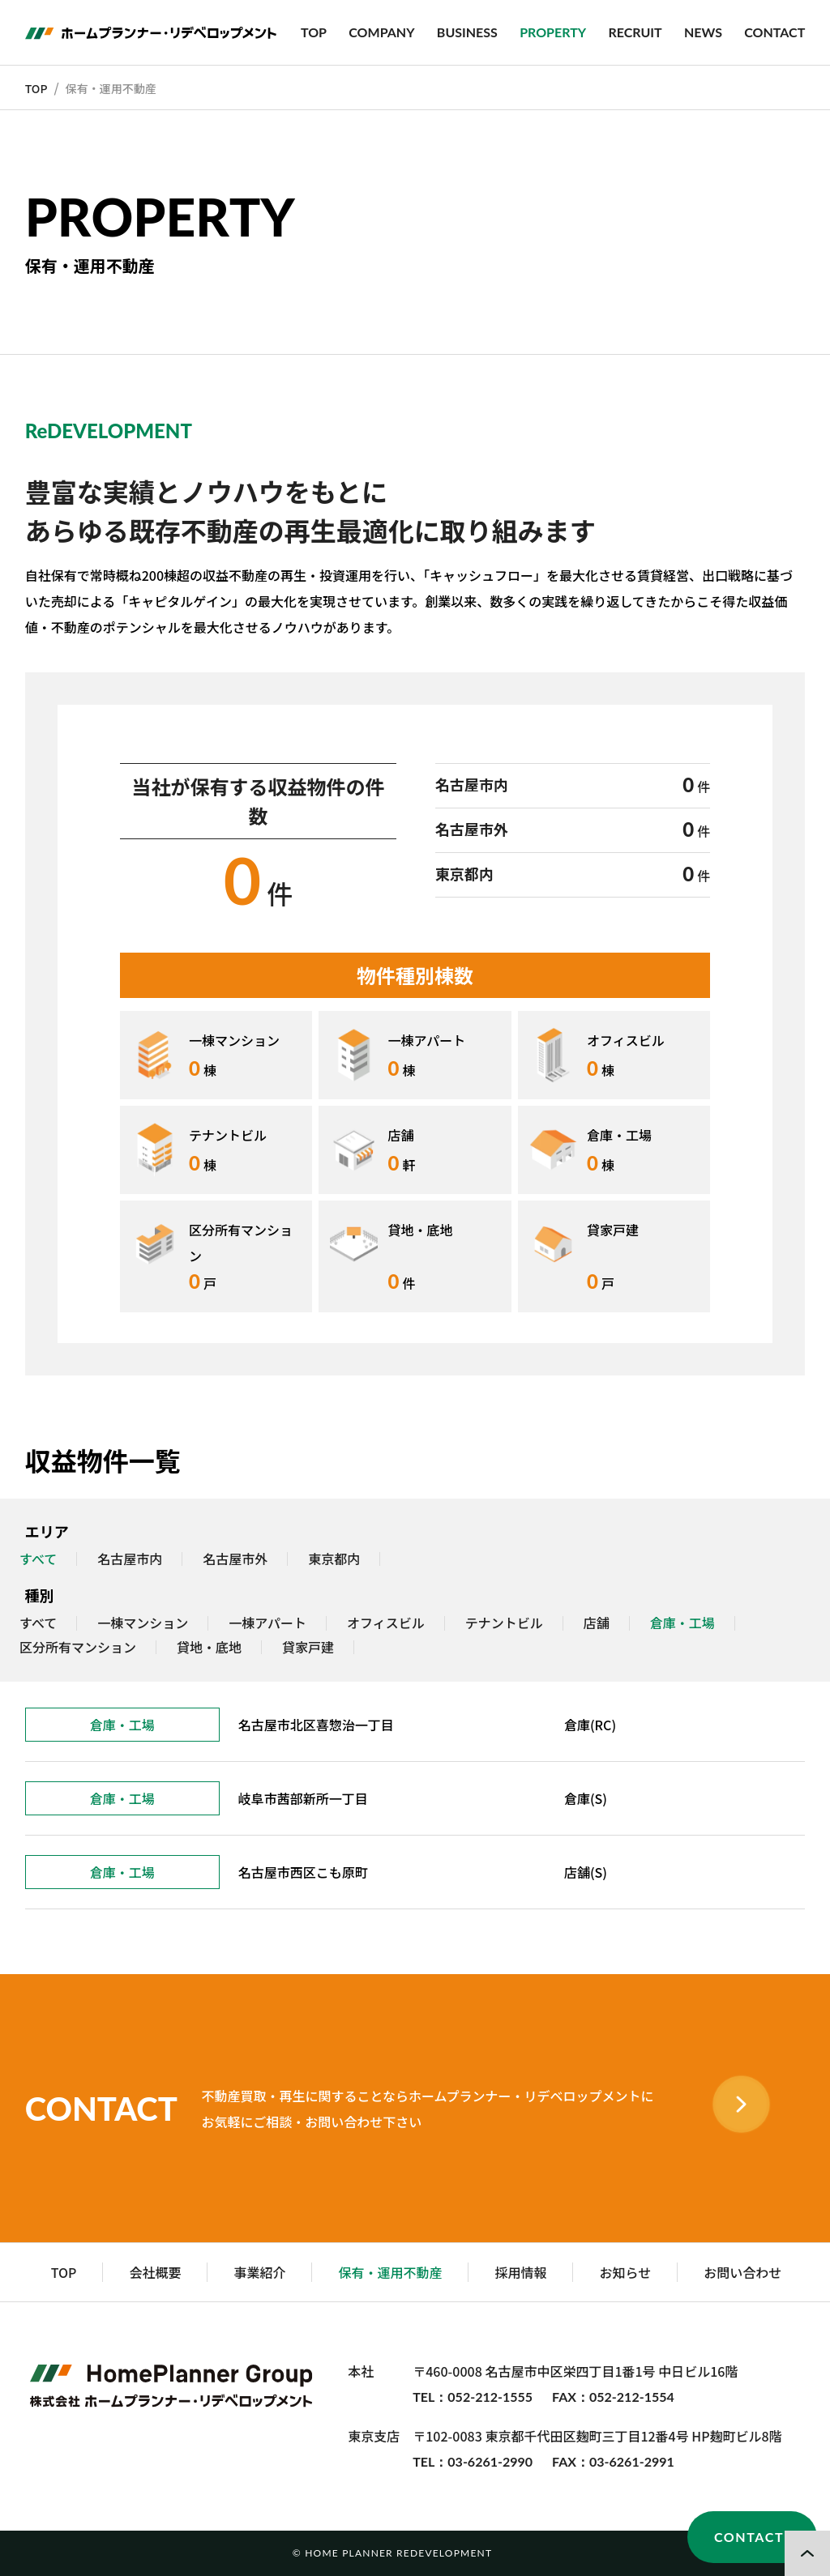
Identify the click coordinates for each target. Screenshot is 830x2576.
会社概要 (155, 2272)
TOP (314, 32)
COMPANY (381, 32)
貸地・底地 (209, 1647)
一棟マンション (142, 1623)
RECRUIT (634, 32)
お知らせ (625, 2272)
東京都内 (334, 1559)
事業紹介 (259, 2272)
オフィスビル (386, 1623)
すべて (38, 1623)
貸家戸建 (308, 1647)
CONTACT (774, 32)
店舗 (597, 1623)
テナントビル (504, 1623)
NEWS (703, 32)
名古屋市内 (129, 1559)
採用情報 (520, 2272)
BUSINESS (467, 32)
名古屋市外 (235, 1559)
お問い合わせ (742, 2272)
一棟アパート (267, 1623)
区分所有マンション (77, 1647)
